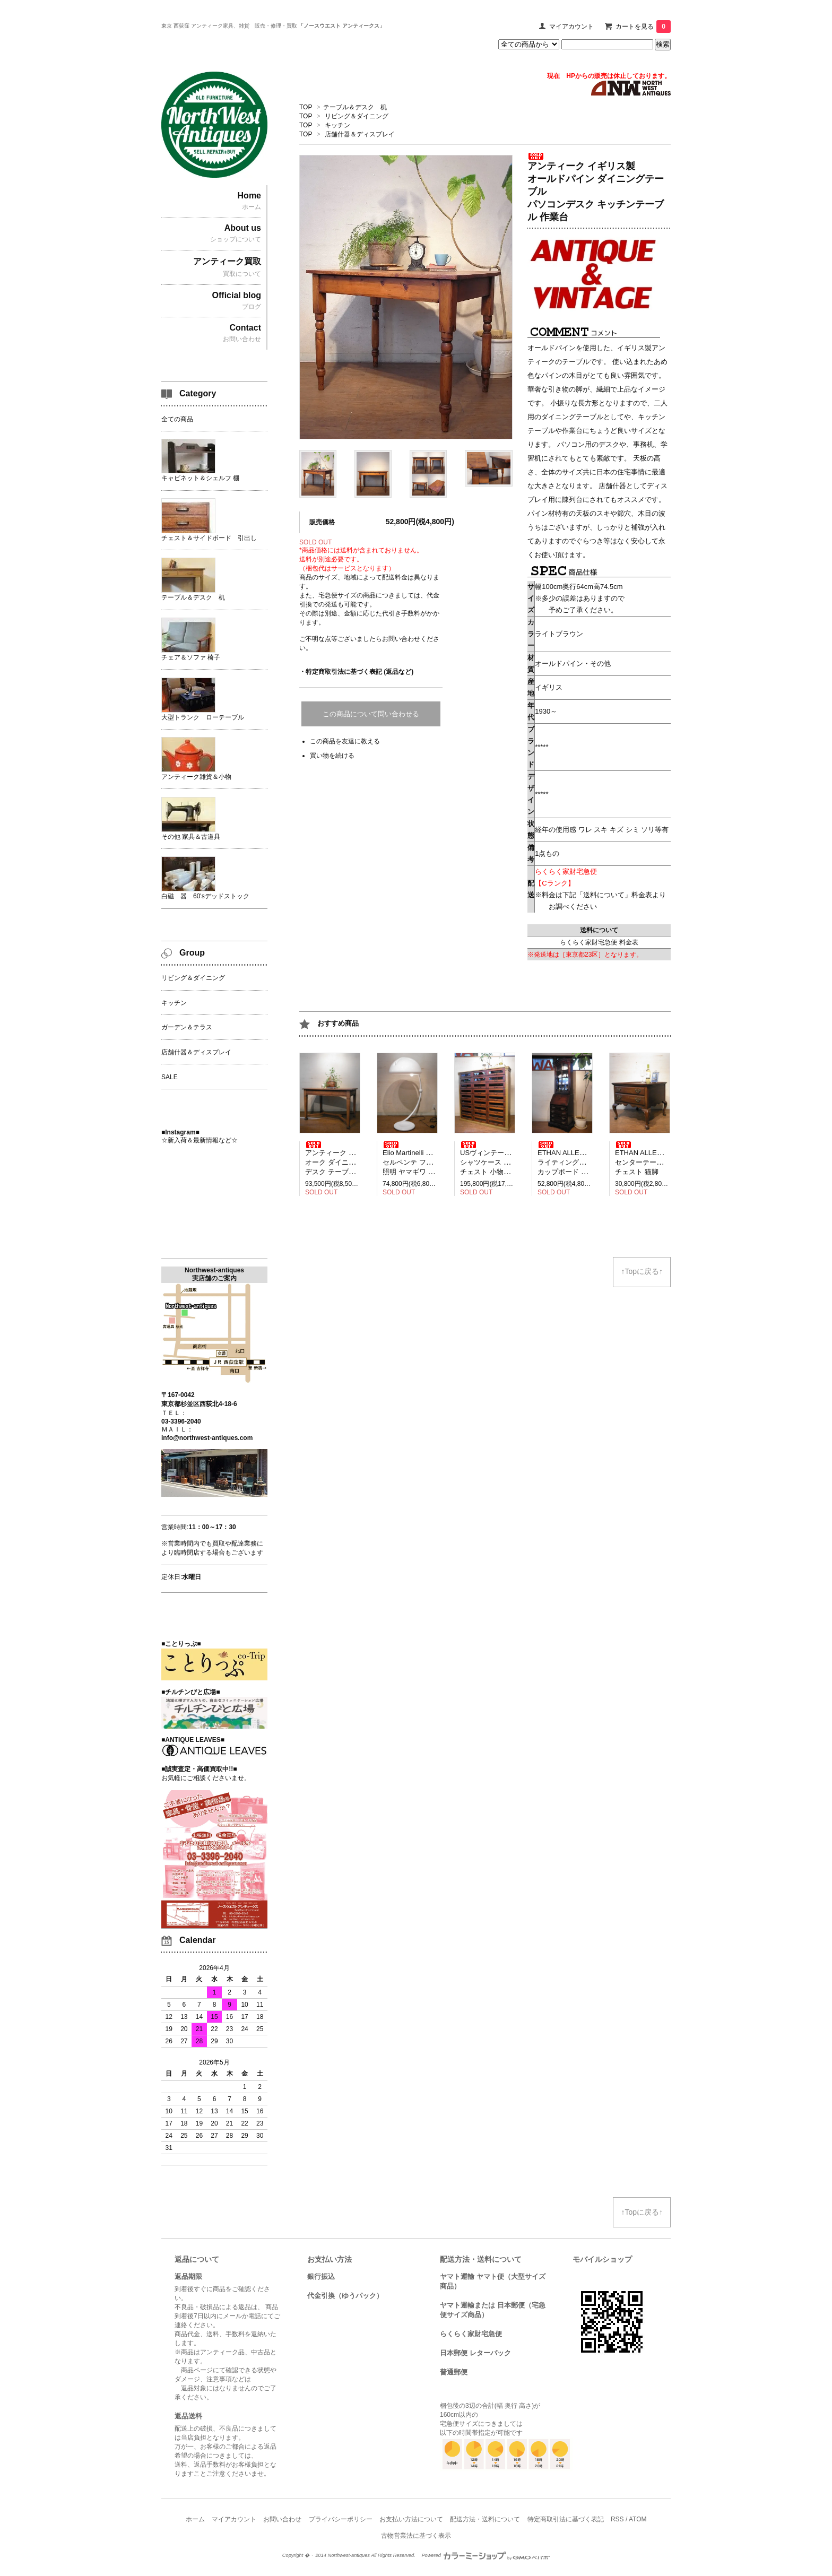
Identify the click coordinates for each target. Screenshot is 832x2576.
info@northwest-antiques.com (207, 1438)
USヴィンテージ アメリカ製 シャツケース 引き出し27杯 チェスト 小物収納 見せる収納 (506, 1158)
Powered (485, 2555)
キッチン (337, 125)
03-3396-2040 (181, 1421)
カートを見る (643, 26)
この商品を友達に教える (345, 741)
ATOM (638, 2519)
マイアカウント (571, 26)
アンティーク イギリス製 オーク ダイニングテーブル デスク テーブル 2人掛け (347, 1158)
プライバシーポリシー (340, 2519)
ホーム (195, 2519)
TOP (305, 107)
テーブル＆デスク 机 (355, 107)
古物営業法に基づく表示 (416, 2535)
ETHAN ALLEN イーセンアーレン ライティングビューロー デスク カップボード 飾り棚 (590, 1158)
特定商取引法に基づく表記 (565, 2519)
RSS (617, 2519)
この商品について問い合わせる (371, 714)
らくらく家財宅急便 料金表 (599, 942)
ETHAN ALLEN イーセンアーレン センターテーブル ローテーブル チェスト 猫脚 (667, 1158)
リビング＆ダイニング (356, 116)
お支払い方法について (411, 2519)
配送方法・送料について (485, 2519)
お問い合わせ (282, 2519)
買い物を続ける (332, 755)
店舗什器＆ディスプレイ (360, 134)
